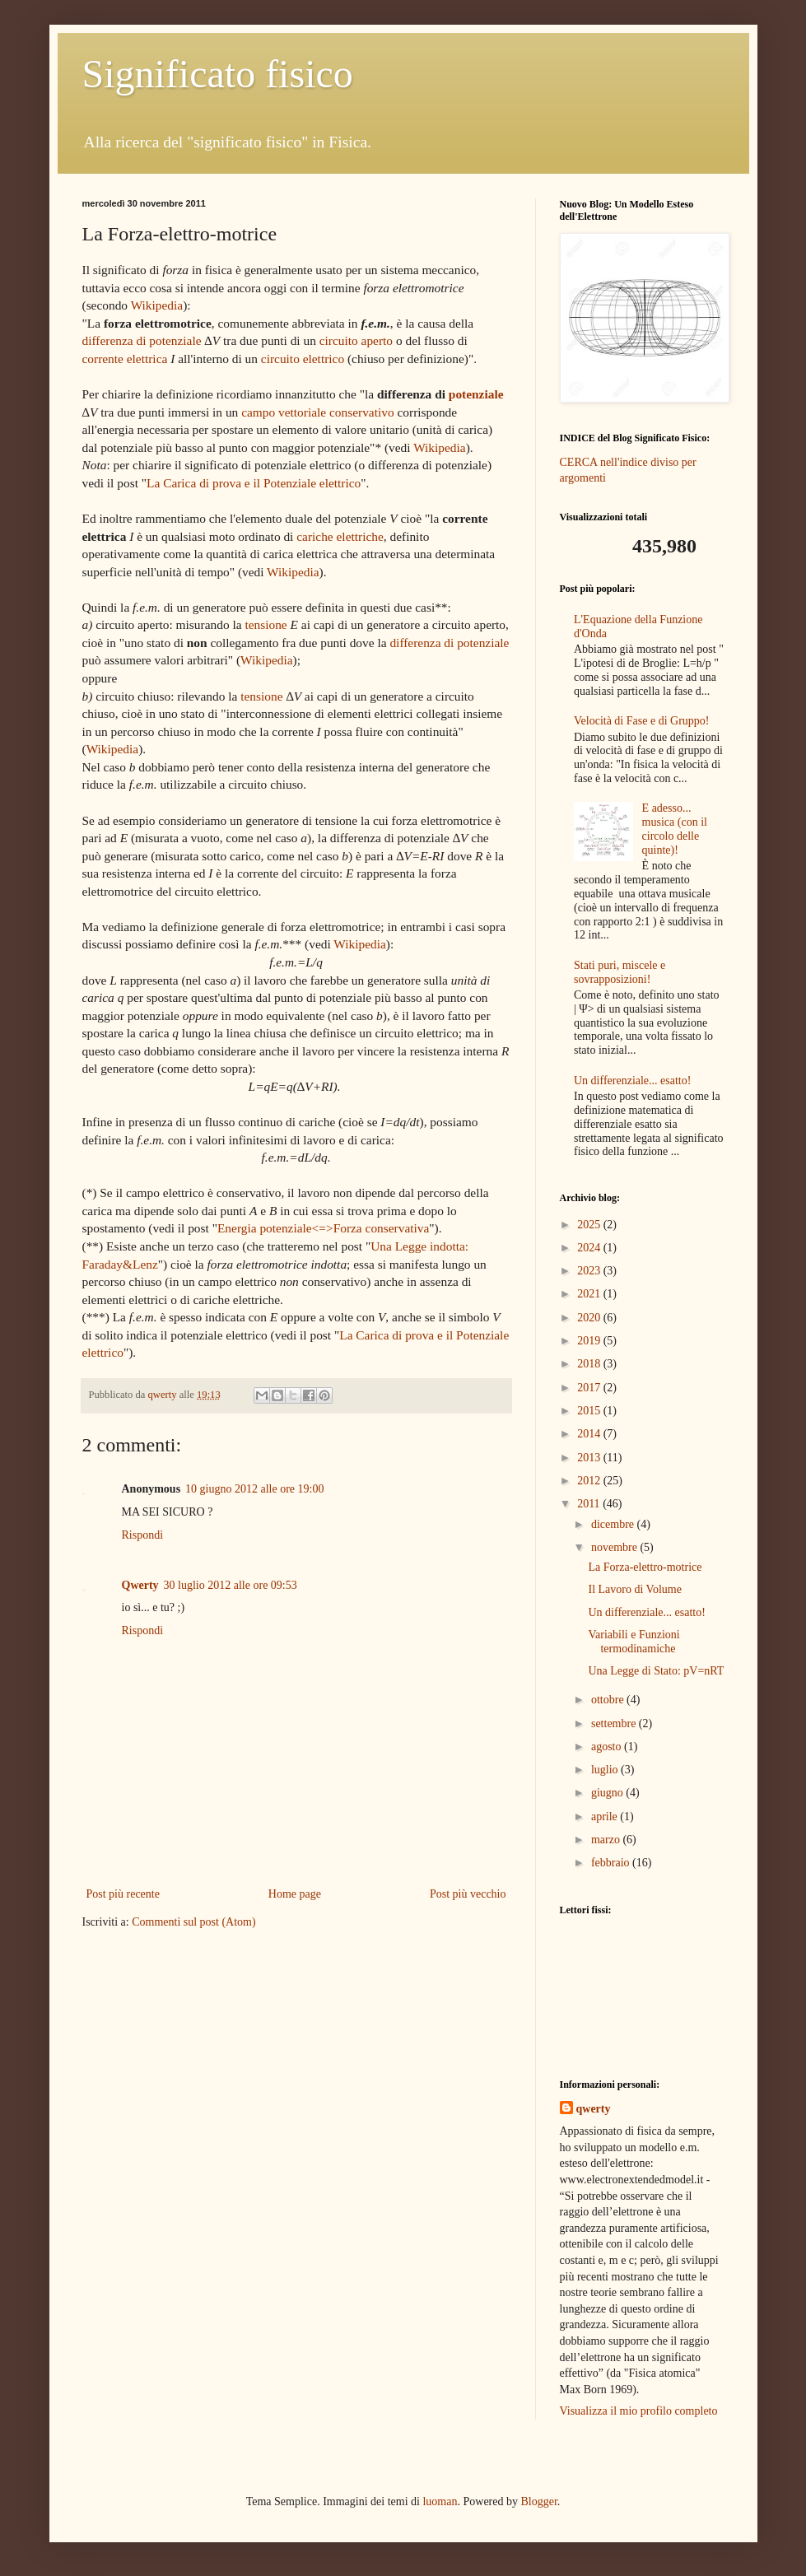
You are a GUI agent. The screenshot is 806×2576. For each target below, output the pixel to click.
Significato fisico (217, 73)
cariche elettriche (340, 536)
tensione (266, 624)
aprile (605, 1816)
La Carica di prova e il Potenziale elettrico (254, 483)
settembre (615, 1723)
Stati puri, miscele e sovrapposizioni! (619, 972)
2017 (590, 1387)
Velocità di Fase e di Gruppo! (641, 721)
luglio (606, 1769)
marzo (606, 1839)
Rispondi (143, 1535)
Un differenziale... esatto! (632, 1080)
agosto (607, 1746)
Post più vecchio (468, 1894)
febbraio (611, 1862)
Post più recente (123, 1894)
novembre (615, 1547)
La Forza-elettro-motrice (644, 1567)
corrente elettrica (125, 359)
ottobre (609, 1699)
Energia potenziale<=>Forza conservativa (323, 1228)
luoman (439, 2501)
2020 (590, 1317)
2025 (590, 1224)
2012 (590, 1480)
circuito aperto (356, 340)
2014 (590, 1434)
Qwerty (140, 1585)
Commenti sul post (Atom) (194, 1922)
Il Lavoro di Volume (634, 1589)
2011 (590, 1504)
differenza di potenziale (142, 340)
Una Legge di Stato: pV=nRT (656, 1671)
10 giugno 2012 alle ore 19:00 (254, 1489)
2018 (590, 1364)
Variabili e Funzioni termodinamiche (633, 1641)
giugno (608, 1792)
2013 (590, 1457)
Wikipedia (157, 305)
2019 (590, 1341)
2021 (590, 1294)
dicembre (614, 1524)
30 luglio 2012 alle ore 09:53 (230, 1585)
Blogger (538, 2501)
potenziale (476, 394)
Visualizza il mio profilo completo (639, 2411)
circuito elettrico (302, 359)
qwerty (593, 2109)
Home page (294, 1894)
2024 (590, 1247)
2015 (590, 1410)
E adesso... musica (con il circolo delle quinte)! (674, 828)
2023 (590, 1271)
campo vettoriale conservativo (317, 412)
